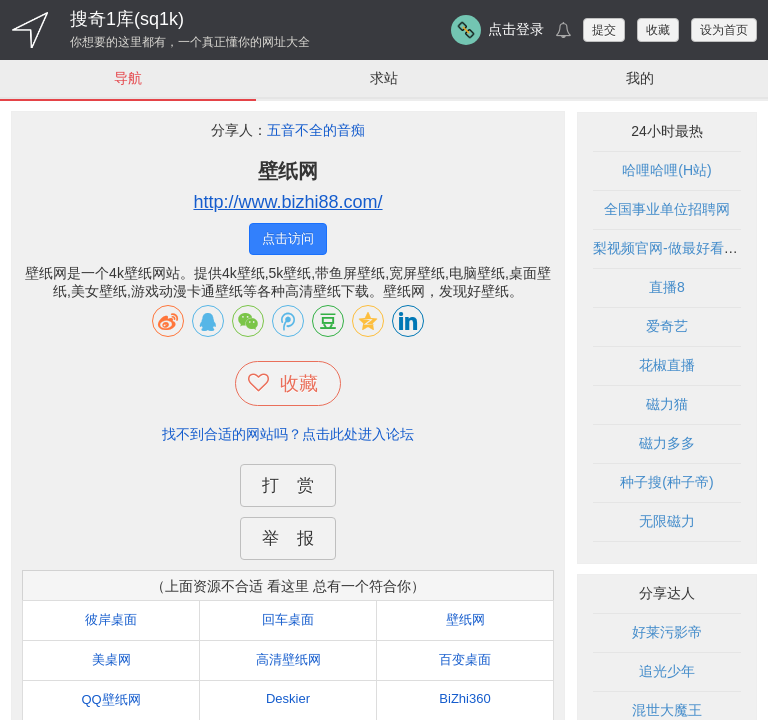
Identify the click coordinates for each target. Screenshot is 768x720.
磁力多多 (667, 444)
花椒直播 (667, 366)
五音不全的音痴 (316, 131)
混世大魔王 (667, 711)
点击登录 (516, 29)
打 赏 (288, 485)
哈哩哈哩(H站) (666, 171)
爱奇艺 (667, 327)
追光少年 (667, 672)
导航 (128, 78)
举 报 (288, 538)
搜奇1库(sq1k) (127, 19)
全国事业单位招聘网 (667, 210)
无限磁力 (667, 522)
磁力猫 (667, 405)
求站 (384, 78)
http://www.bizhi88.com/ (287, 203)
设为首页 (724, 30)
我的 (640, 78)
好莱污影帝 (667, 633)
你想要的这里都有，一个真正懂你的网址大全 (190, 42)
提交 (604, 30)
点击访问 (288, 239)
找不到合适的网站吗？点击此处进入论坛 (288, 434)
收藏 (658, 30)
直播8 (667, 288)
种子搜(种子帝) (666, 483)
